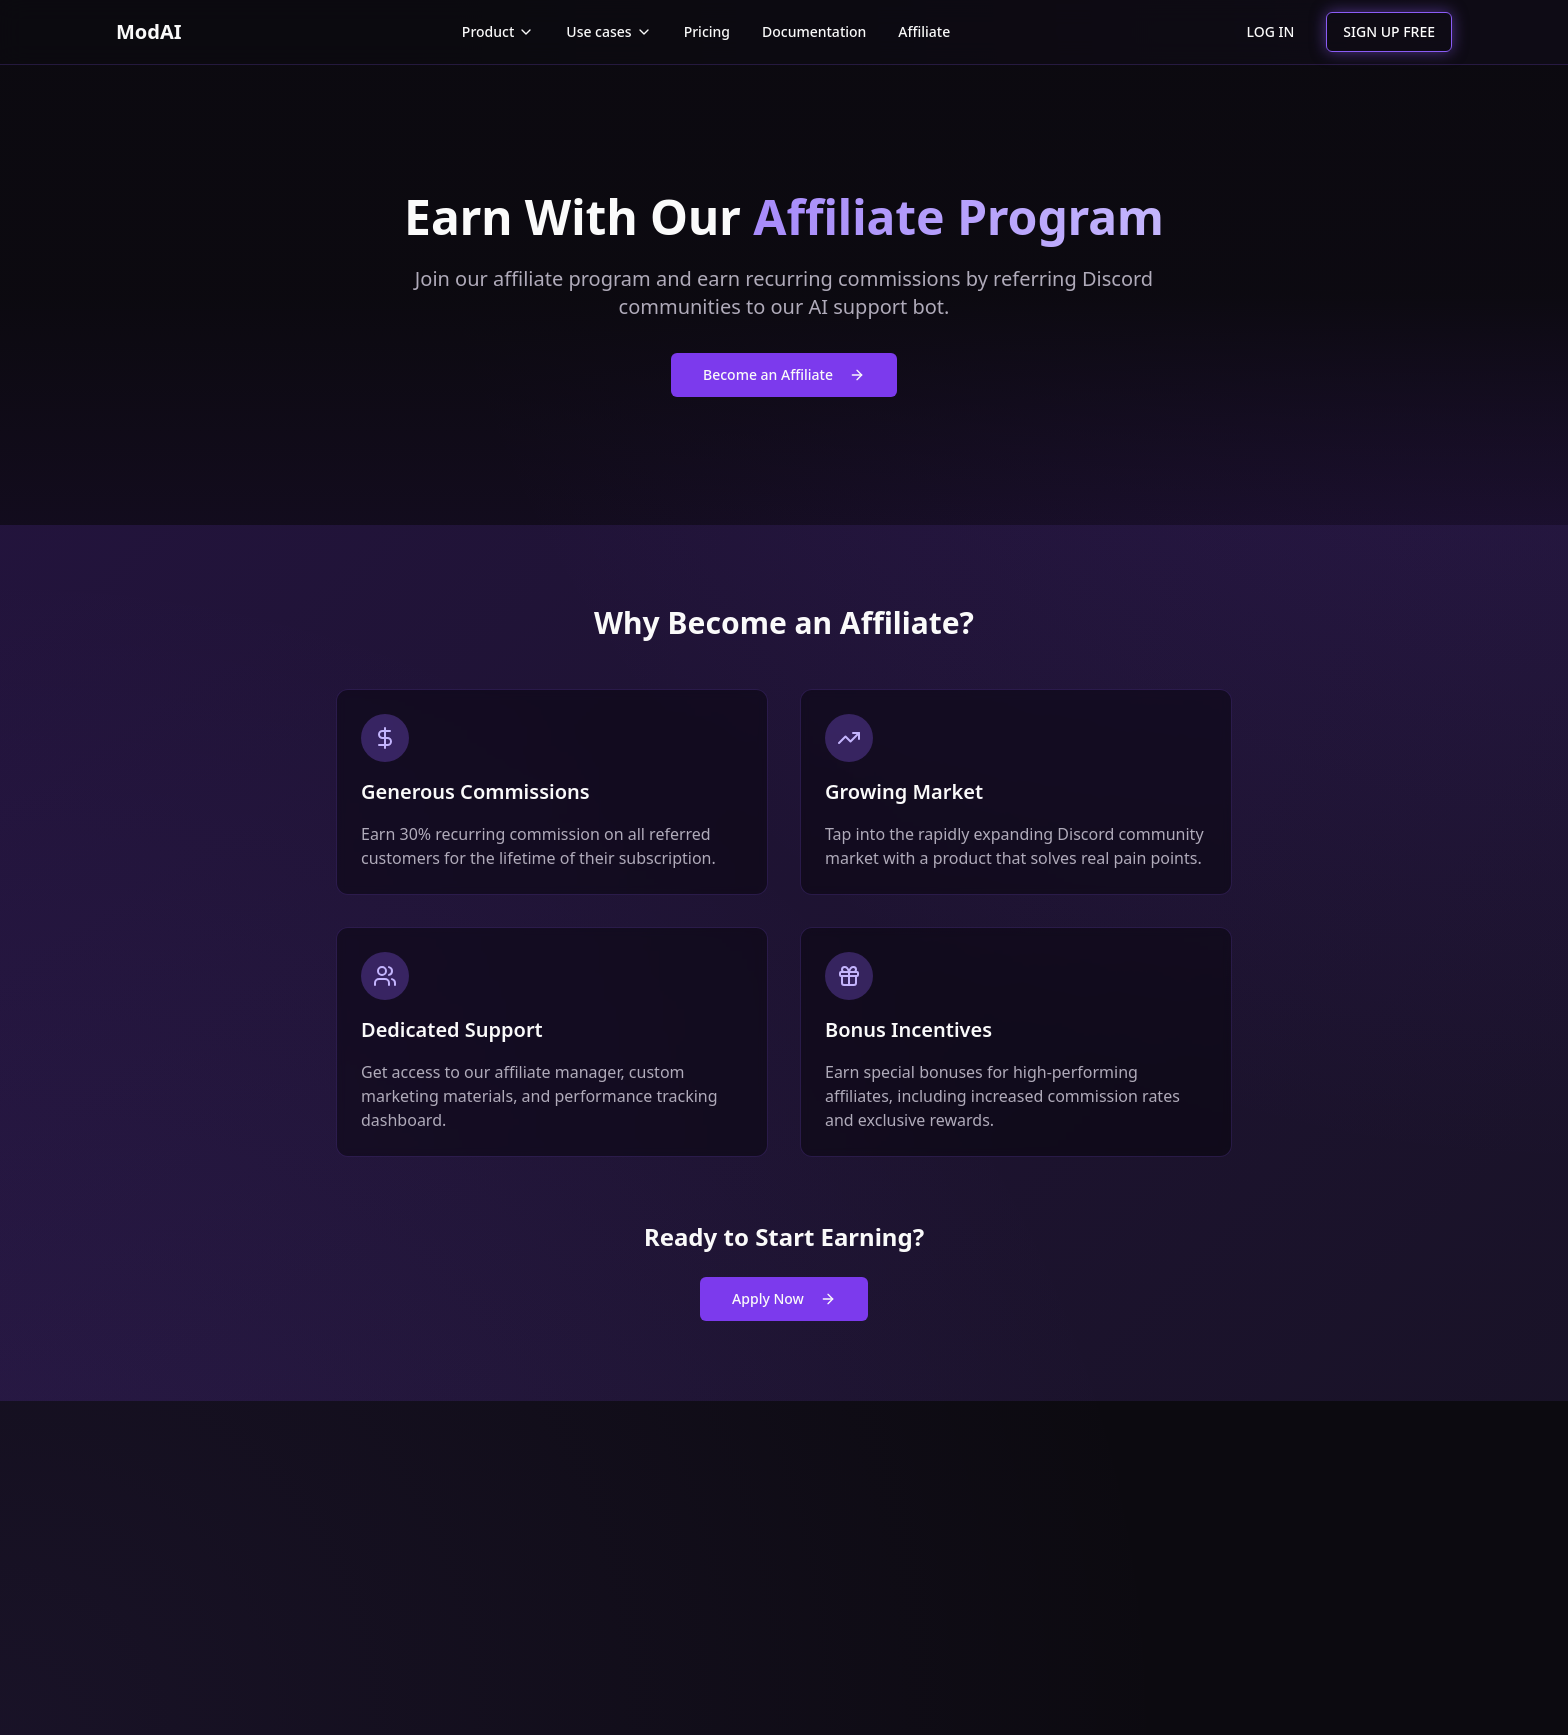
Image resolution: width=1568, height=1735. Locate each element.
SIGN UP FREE (1389, 31)
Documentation (814, 31)
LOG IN (1271, 31)
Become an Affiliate (784, 374)
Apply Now (784, 1298)
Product (498, 31)
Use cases (608, 31)
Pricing (707, 31)
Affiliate (924, 31)
